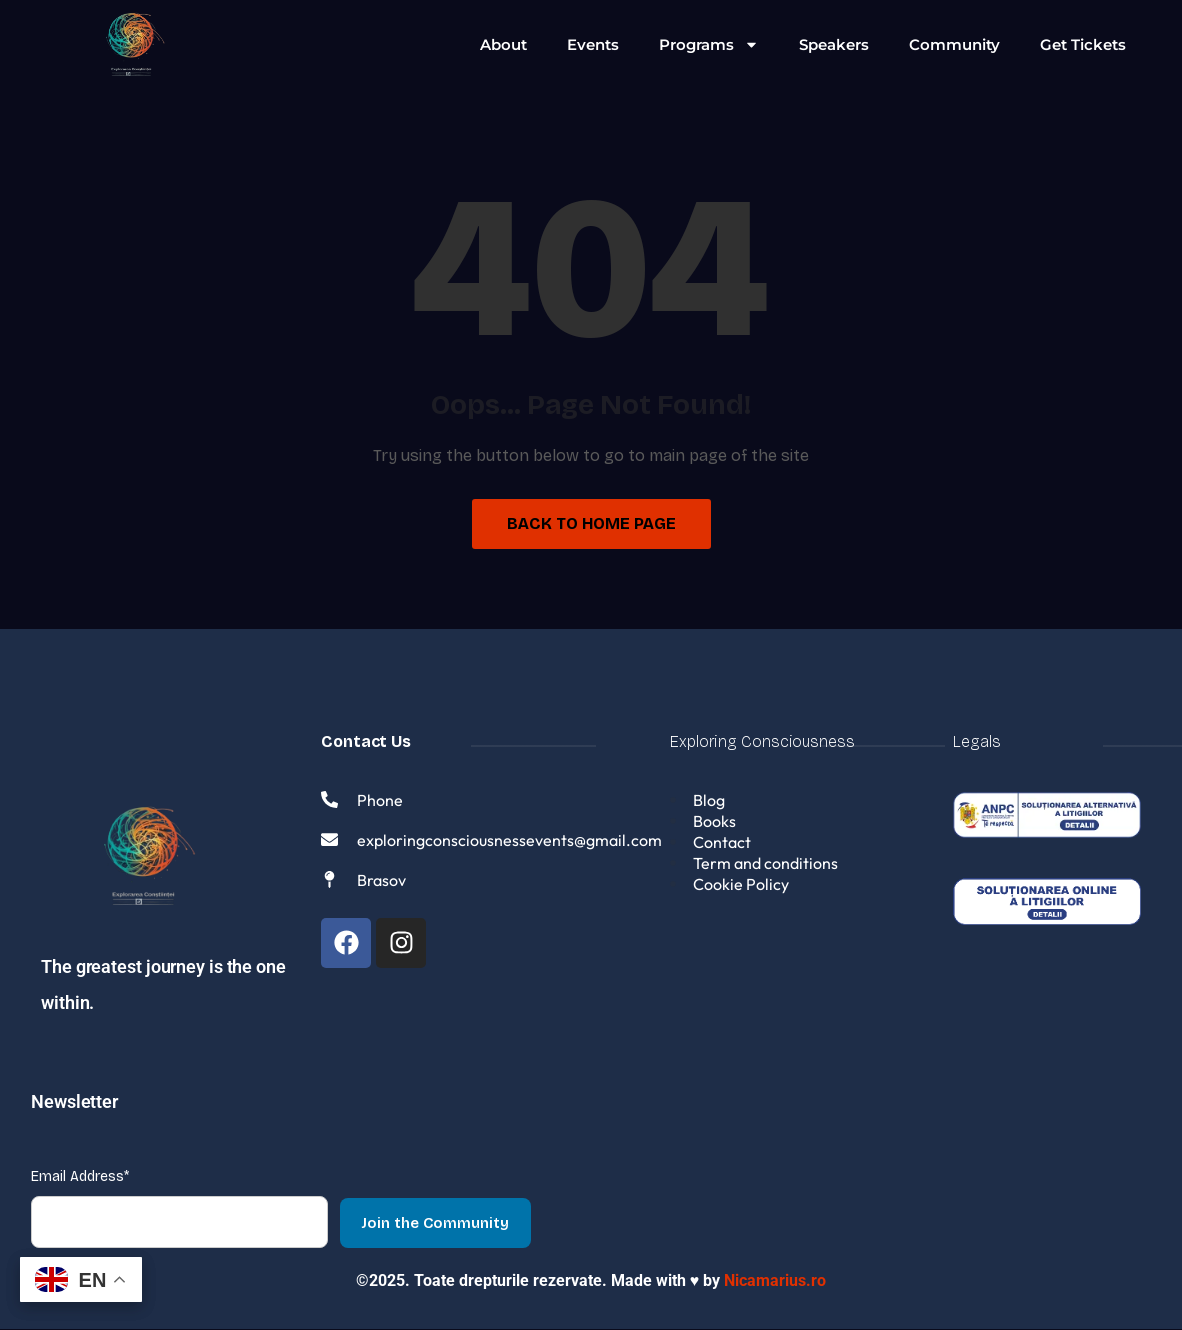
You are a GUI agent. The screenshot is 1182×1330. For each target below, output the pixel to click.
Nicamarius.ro (775, 1281)
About (503, 44)
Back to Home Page (591, 523)
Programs (709, 44)
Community (954, 44)
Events (593, 44)
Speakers (834, 44)
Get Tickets (1083, 44)
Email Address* (80, 1177)
